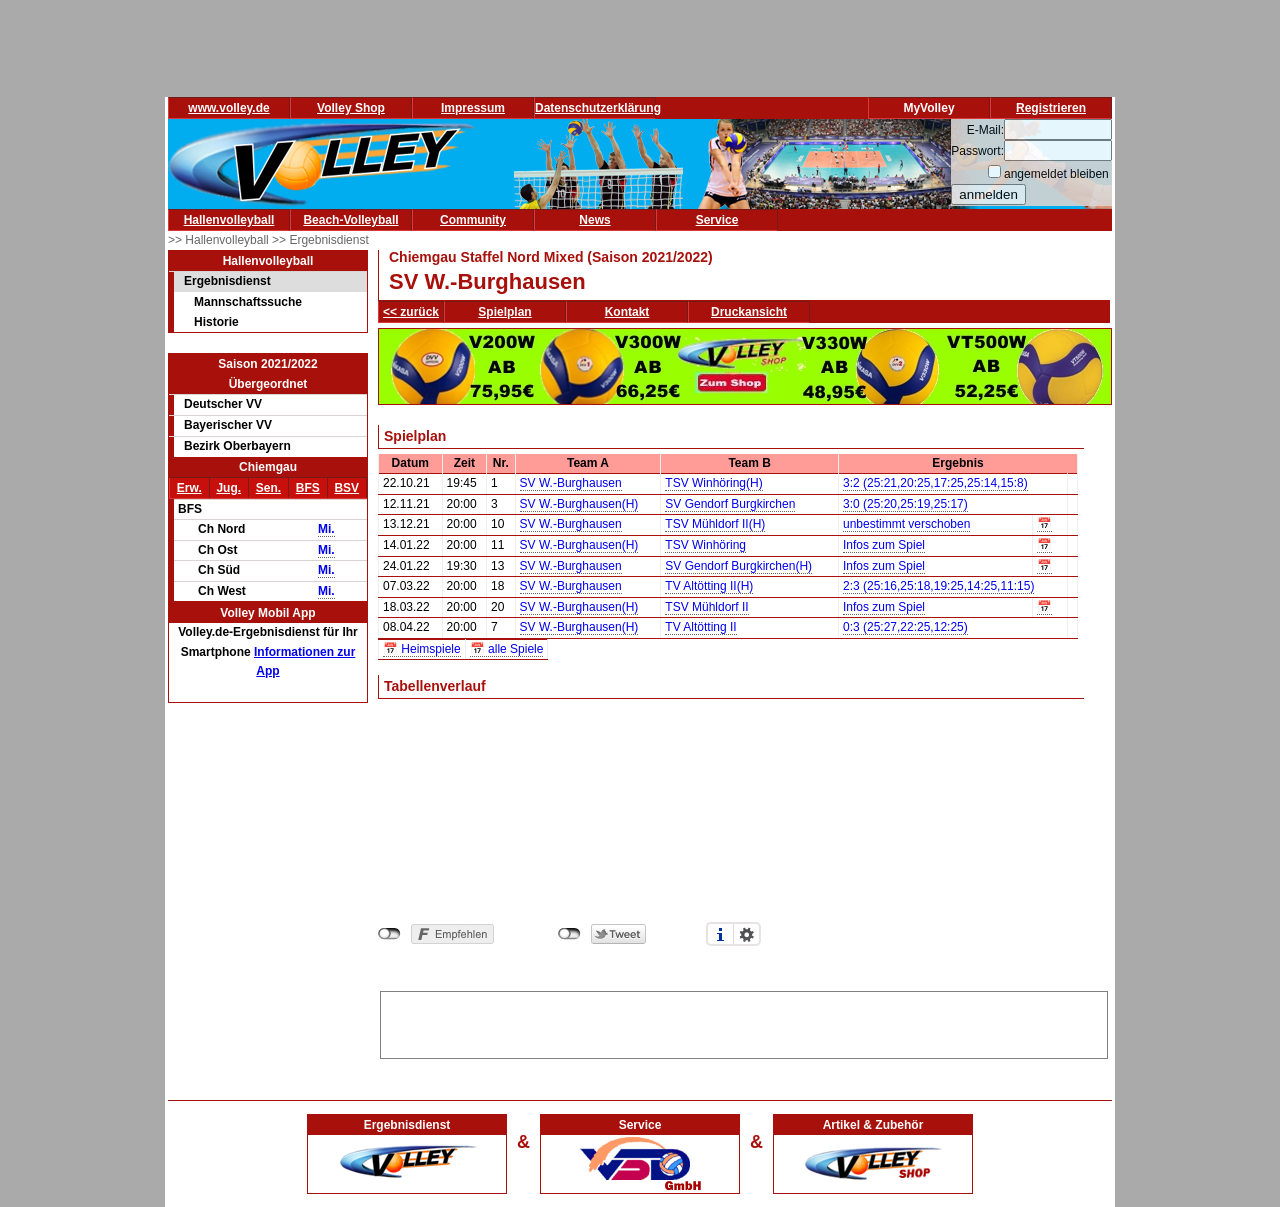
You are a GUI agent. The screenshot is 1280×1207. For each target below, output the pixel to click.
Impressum (473, 108)
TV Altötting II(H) (709, 586)
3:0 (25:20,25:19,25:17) (905, 504)
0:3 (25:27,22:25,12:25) (905, 627)
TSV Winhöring (705, 545)
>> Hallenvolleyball (220, 240)
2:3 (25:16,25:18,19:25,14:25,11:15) (939, 586)
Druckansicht (749, 312)
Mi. (326, 529)
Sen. (268, 488)
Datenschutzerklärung (598, 108)
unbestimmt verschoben (906, 524)
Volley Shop (351, 108)
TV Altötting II (700, 627)
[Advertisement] (744, 1022)
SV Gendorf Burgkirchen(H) (738, 566)
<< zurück (411, 312)
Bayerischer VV (228, 425)
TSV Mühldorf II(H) (715, 524)
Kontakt (627, 312)
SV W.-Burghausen (571, 483)
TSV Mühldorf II (706, 607)
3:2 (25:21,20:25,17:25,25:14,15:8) (935, 483)
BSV (346, 488)
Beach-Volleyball (350, 220)
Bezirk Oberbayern (237, 446)
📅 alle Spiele (507, 649)
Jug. (228, 488)
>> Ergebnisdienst (320, 240)
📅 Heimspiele (422, 649)
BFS (308, 488)
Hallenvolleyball (229, 220)
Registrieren (1051, 108)
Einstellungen (747, 934)
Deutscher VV (223, 404)
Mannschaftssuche (248, 302)
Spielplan (504, 312)
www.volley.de (228, 108)
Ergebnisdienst (227, 281)
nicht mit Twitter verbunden (569, 934)
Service (717, 220)
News (594, 220)
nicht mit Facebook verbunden (389, 934)
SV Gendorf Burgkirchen (730, 504)
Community (473, 220)
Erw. (189, 488)
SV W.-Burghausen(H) (579, 504)
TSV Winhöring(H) (713, 483)
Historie (216, 322)
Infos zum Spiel (884, 545)
